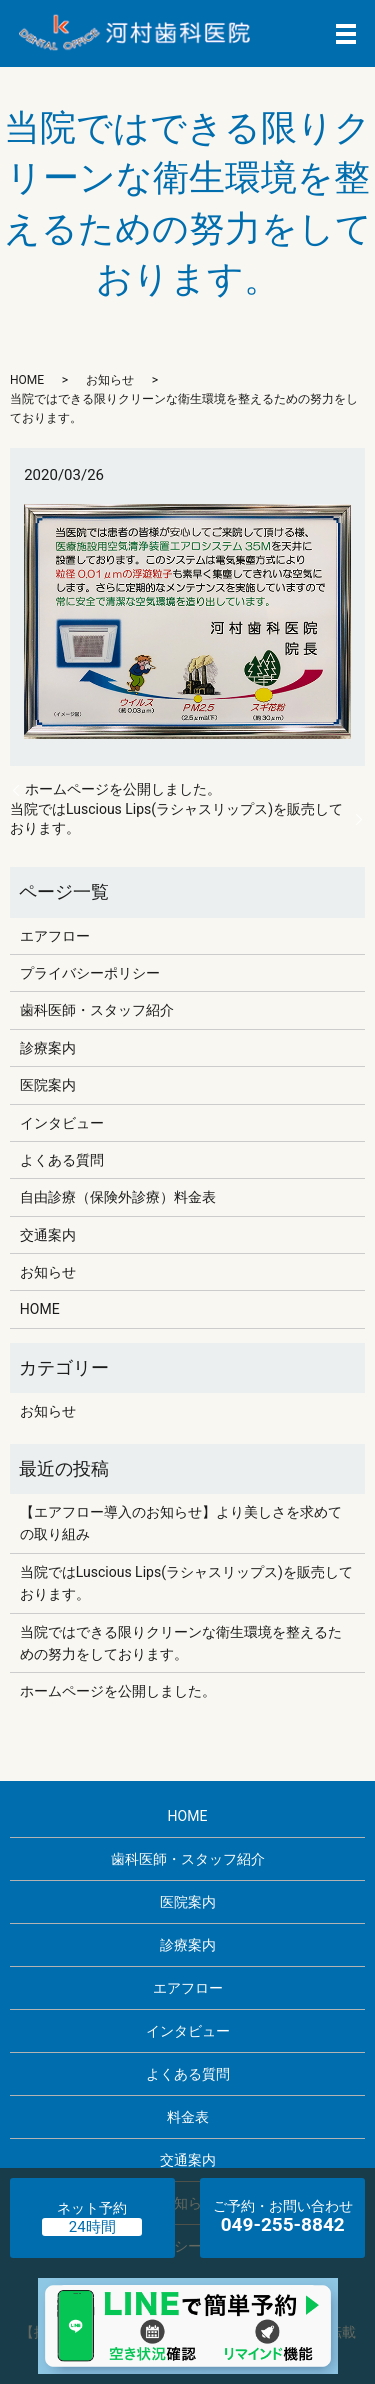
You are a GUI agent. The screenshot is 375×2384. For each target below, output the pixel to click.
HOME (27, 380)
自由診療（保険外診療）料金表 (118, 1197)
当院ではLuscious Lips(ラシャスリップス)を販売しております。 (176, 819)
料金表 (188, 2117)
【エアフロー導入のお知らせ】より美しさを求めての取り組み (181, 1523)
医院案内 (48, 1085)
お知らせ (110, 380)
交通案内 (48, 1235)
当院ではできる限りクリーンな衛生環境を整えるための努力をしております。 (181, 1643)
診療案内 (48, 1048)
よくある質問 (62, 1160)
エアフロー (55, 936)
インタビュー (62, 1123)
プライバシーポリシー (90, 973)
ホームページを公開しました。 (123, 789)
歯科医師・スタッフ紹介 (97, 1010)
